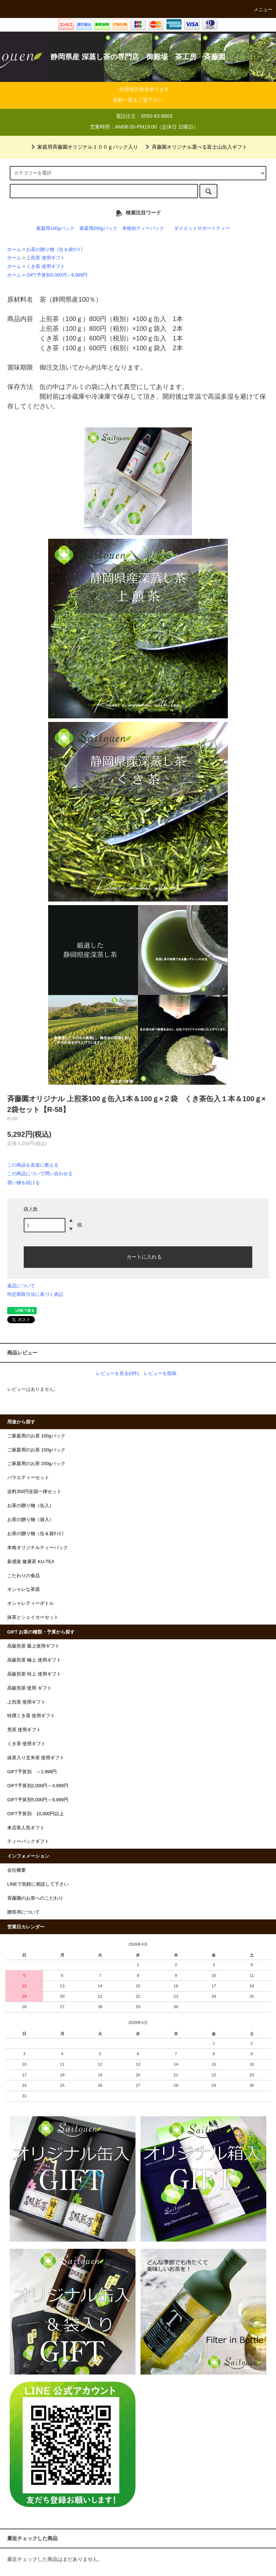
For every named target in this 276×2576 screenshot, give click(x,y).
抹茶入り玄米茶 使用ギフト (36, 1757)
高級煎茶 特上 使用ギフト (34, 1674)
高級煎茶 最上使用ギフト (33, 1646)
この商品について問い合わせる (40, 1173)
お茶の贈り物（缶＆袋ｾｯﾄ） (55, 249)
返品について (21, 1285)
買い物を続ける (23, 1182)
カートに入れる (138, 1256)
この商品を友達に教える (33, 1165)
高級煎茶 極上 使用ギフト (34, 1660)
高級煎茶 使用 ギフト (29, 1688)
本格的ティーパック (143, 228)
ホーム (14, 249)
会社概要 (16, 1870)
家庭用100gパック (55, 228)
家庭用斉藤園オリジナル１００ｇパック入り (83, 147)
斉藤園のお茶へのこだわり (35, 1898)
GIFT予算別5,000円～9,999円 (56, 275)
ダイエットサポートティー (202, 228)
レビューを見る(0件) (117, 1373)
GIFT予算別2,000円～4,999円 (37, 1785)
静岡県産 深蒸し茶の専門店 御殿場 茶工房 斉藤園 (138, 57)
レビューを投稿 (160, 1373)
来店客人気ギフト (26, 1827)
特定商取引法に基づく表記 (35, 1294)
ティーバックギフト (28, 1841)
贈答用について (23, 1912)
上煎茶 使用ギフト (45, 257)
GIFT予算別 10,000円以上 (35, 1813)
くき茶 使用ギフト (45, 266)
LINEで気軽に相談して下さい (38, 1884)
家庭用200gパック (98, 228)
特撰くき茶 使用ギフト (31, 1715)
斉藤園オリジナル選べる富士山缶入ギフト (195, 147)
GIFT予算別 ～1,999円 (32, 1771)
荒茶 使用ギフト (24, 1729)
